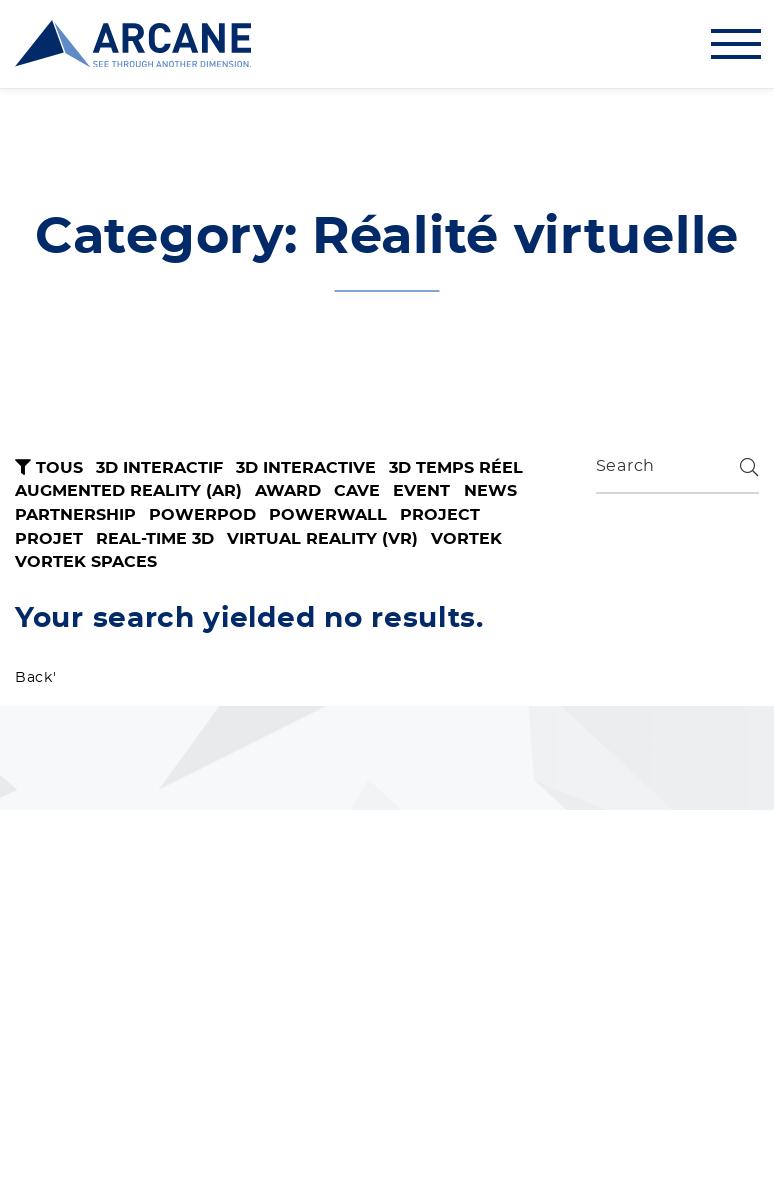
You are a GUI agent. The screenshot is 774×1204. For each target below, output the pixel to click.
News (490, 491)
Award (288, 491)
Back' (36, 678)
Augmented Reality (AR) (128, 491)
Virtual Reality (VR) (322, 539)
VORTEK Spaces (86, 562)
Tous (49, 468)
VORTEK (466, 539)
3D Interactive (306, 468)
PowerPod (202, 515)
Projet (49, 539)
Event (421, 491)
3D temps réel (456, 468)
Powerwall (328, 515)
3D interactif (159, 468)
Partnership (75, 515)
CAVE (357, 491)
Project (440, 515)
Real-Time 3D (155, 539)
